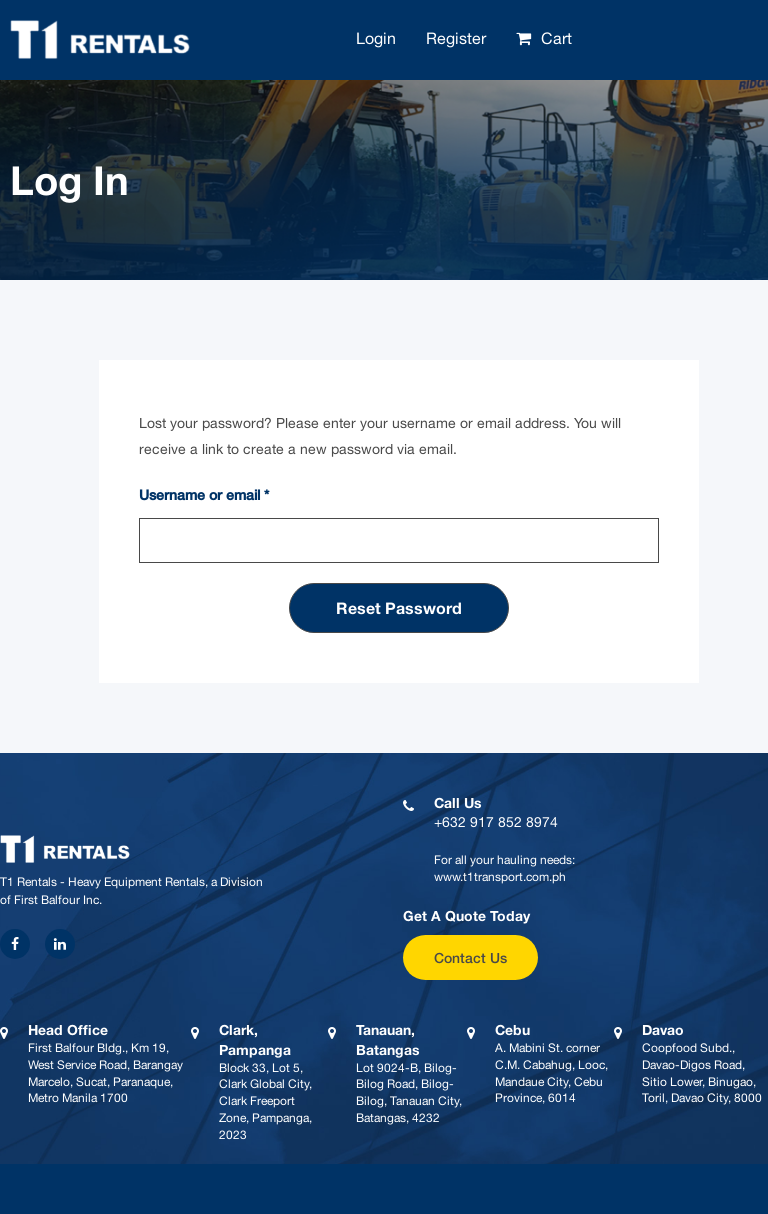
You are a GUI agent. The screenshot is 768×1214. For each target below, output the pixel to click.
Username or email (204, 494)
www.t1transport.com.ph (500, 877)
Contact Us (470, 957)
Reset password (399, 607)
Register (456, 38)
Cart (556, 38)
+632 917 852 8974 (496, 822)
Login (376, 38)
